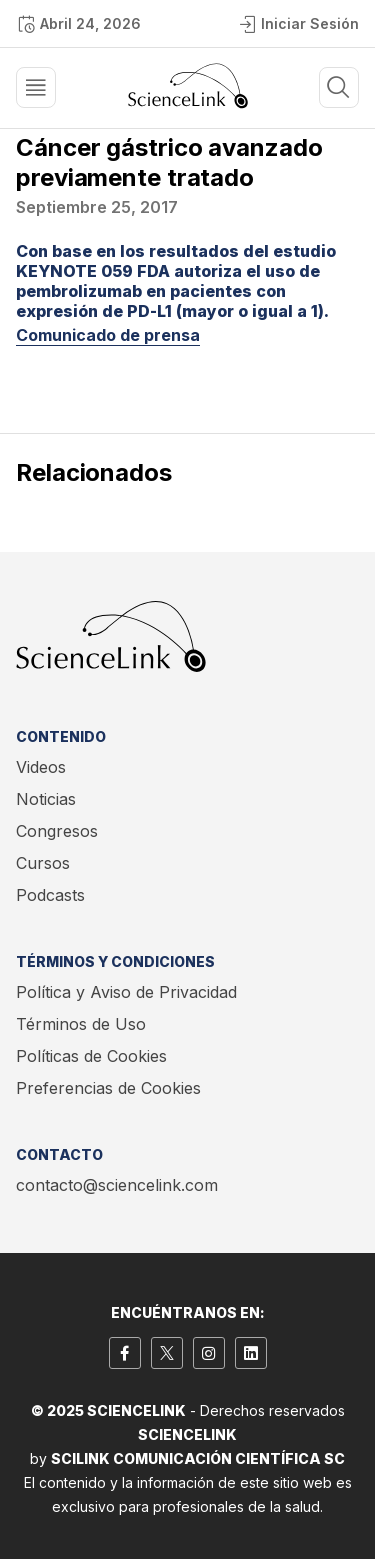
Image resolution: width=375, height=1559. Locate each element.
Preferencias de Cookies (108, 1088)
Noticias (46, 799)
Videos (41, 767)
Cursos (43, 863)
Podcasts (50, 895)
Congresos (57, 831)
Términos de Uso (81, 1024)
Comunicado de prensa (108, 335)
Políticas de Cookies (91, 1056)
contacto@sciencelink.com (117, 1185)
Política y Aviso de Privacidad (126, 992)
